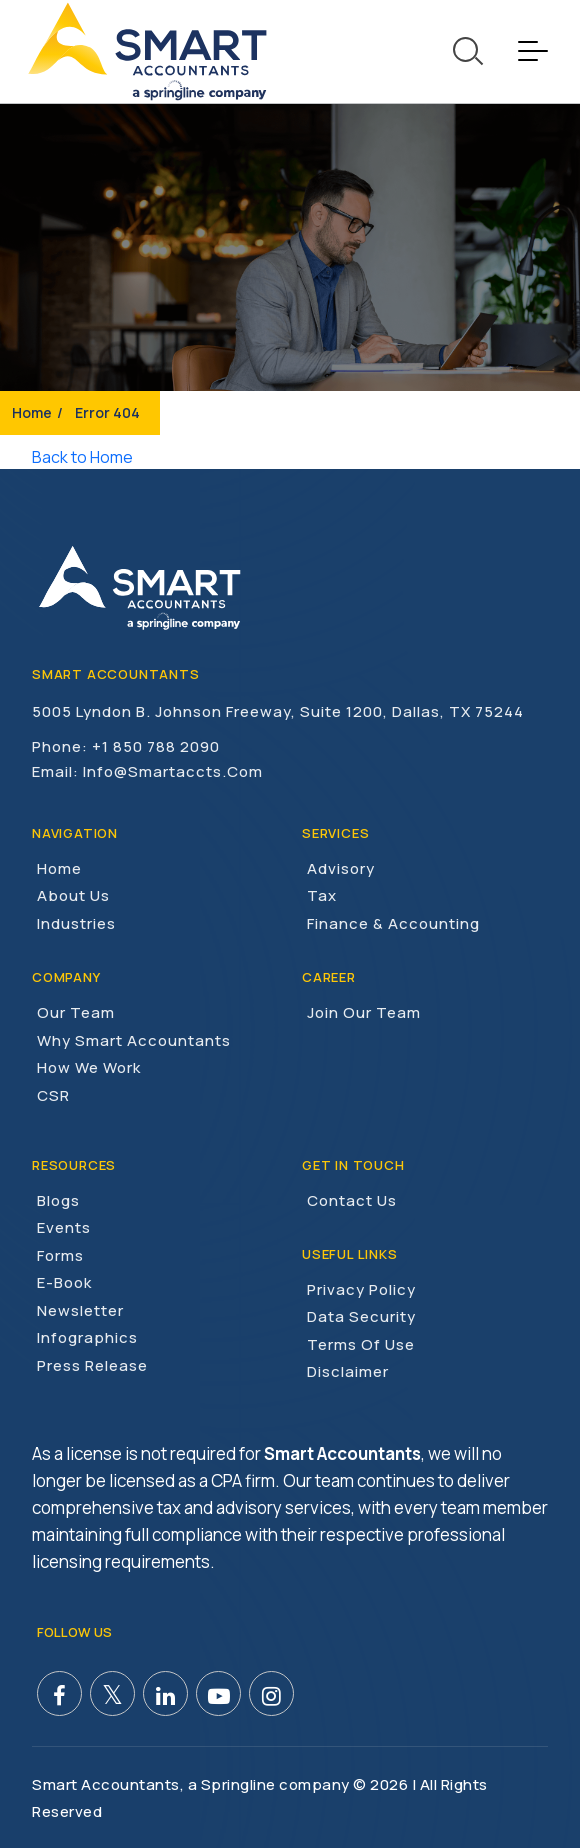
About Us (73, 895)
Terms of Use (361, 1343)
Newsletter (80, 1309)
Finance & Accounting (393, 922)
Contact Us (352, 1199)
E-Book (64, 1281)
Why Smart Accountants (134, 1039)
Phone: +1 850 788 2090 (126, 745)
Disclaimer (348, 1370)
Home (32, 412)
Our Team (76, 1011)
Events (64, 1226)
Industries (76, 922)
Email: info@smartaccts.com (147, 770)
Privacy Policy (361, 1288)
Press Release (92, 1364)
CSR (53, 1094)
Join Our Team (364, 1011)
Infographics (87, 1336)
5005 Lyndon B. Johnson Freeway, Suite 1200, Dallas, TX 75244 (278, 711)
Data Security (361, 1315)
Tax (322, 895)
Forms (60, 1254)
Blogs (58, 1199)
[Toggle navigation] (532, 51)
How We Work (89, 1066)
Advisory (341, 867)
